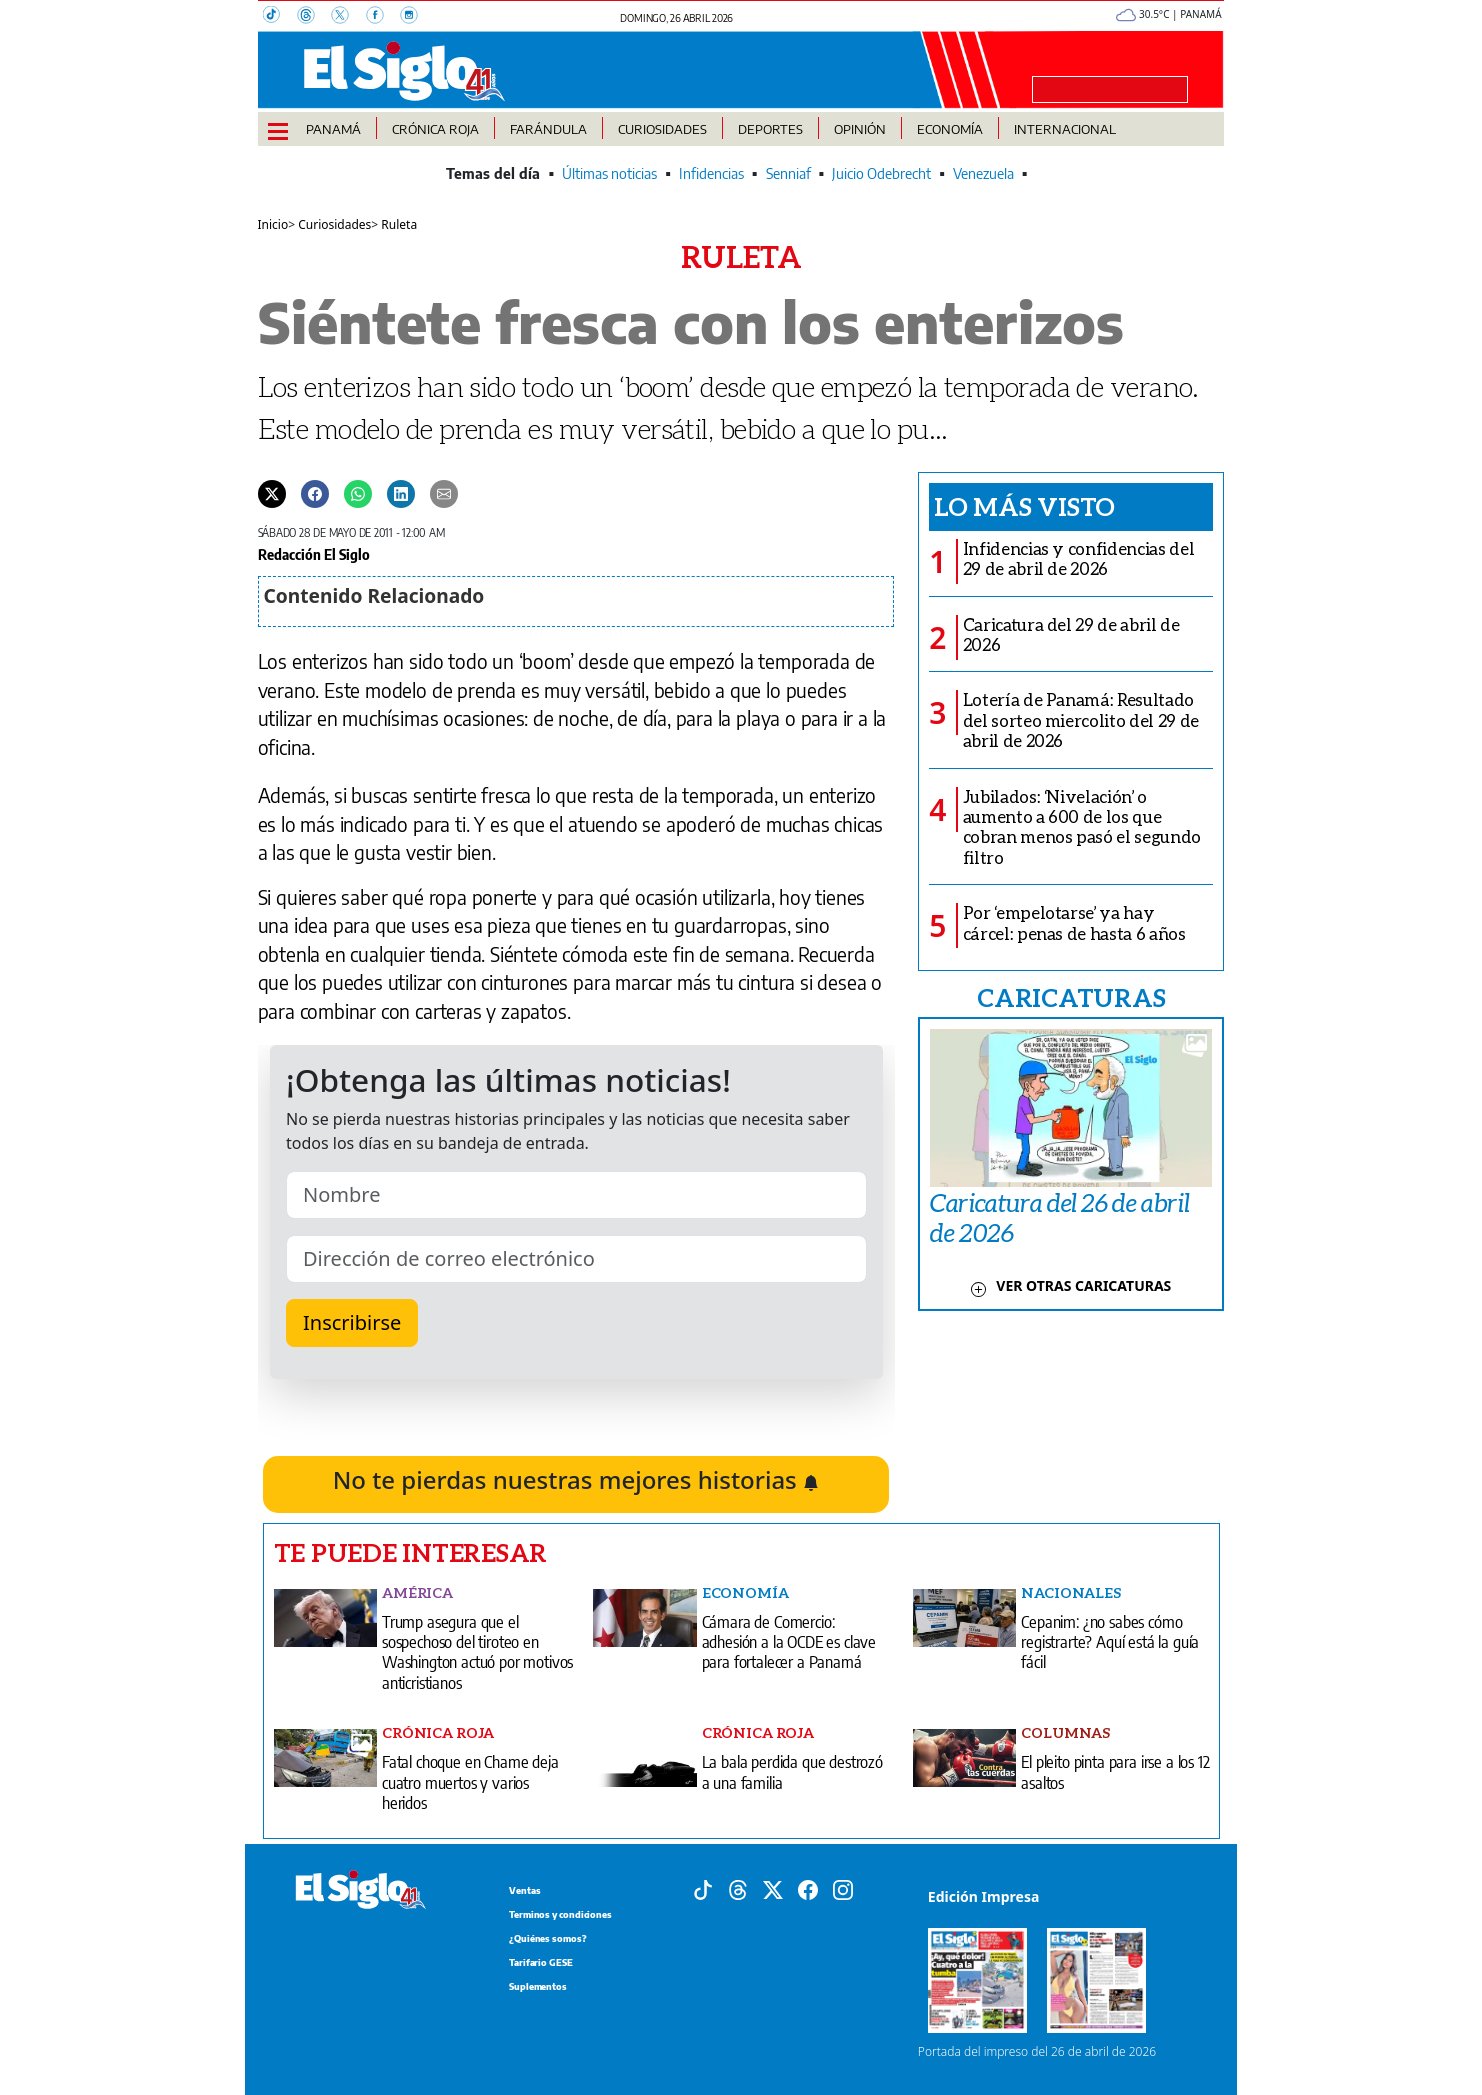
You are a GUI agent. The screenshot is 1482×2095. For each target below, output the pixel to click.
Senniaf (788, 173)
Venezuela (983, 173)
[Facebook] (383, 17)
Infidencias (711, 173)
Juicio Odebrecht (881, 173)
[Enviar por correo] (444, 493)
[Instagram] (415, 17)
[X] (348, 17)
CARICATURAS (1071, 997)
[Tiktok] (703, 1888)
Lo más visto (1024, 506)
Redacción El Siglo (314, 554)
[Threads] (314, 17)
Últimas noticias (609, 173)
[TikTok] (280, 17)
